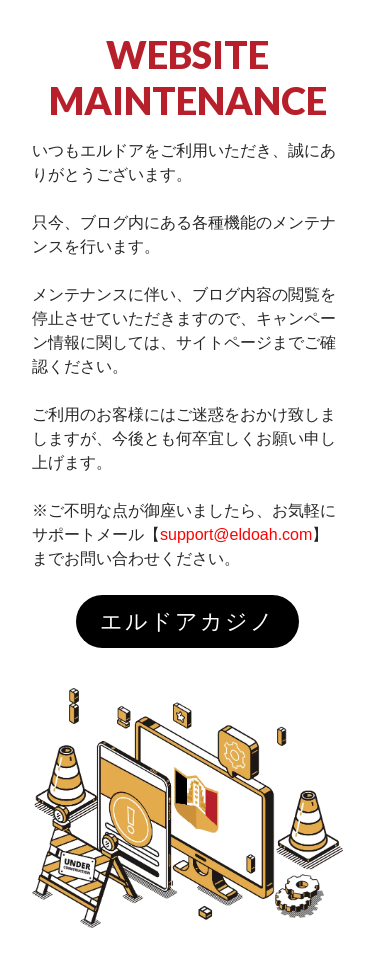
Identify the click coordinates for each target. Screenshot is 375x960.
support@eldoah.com (236, 534)
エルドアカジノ (187, 621)
